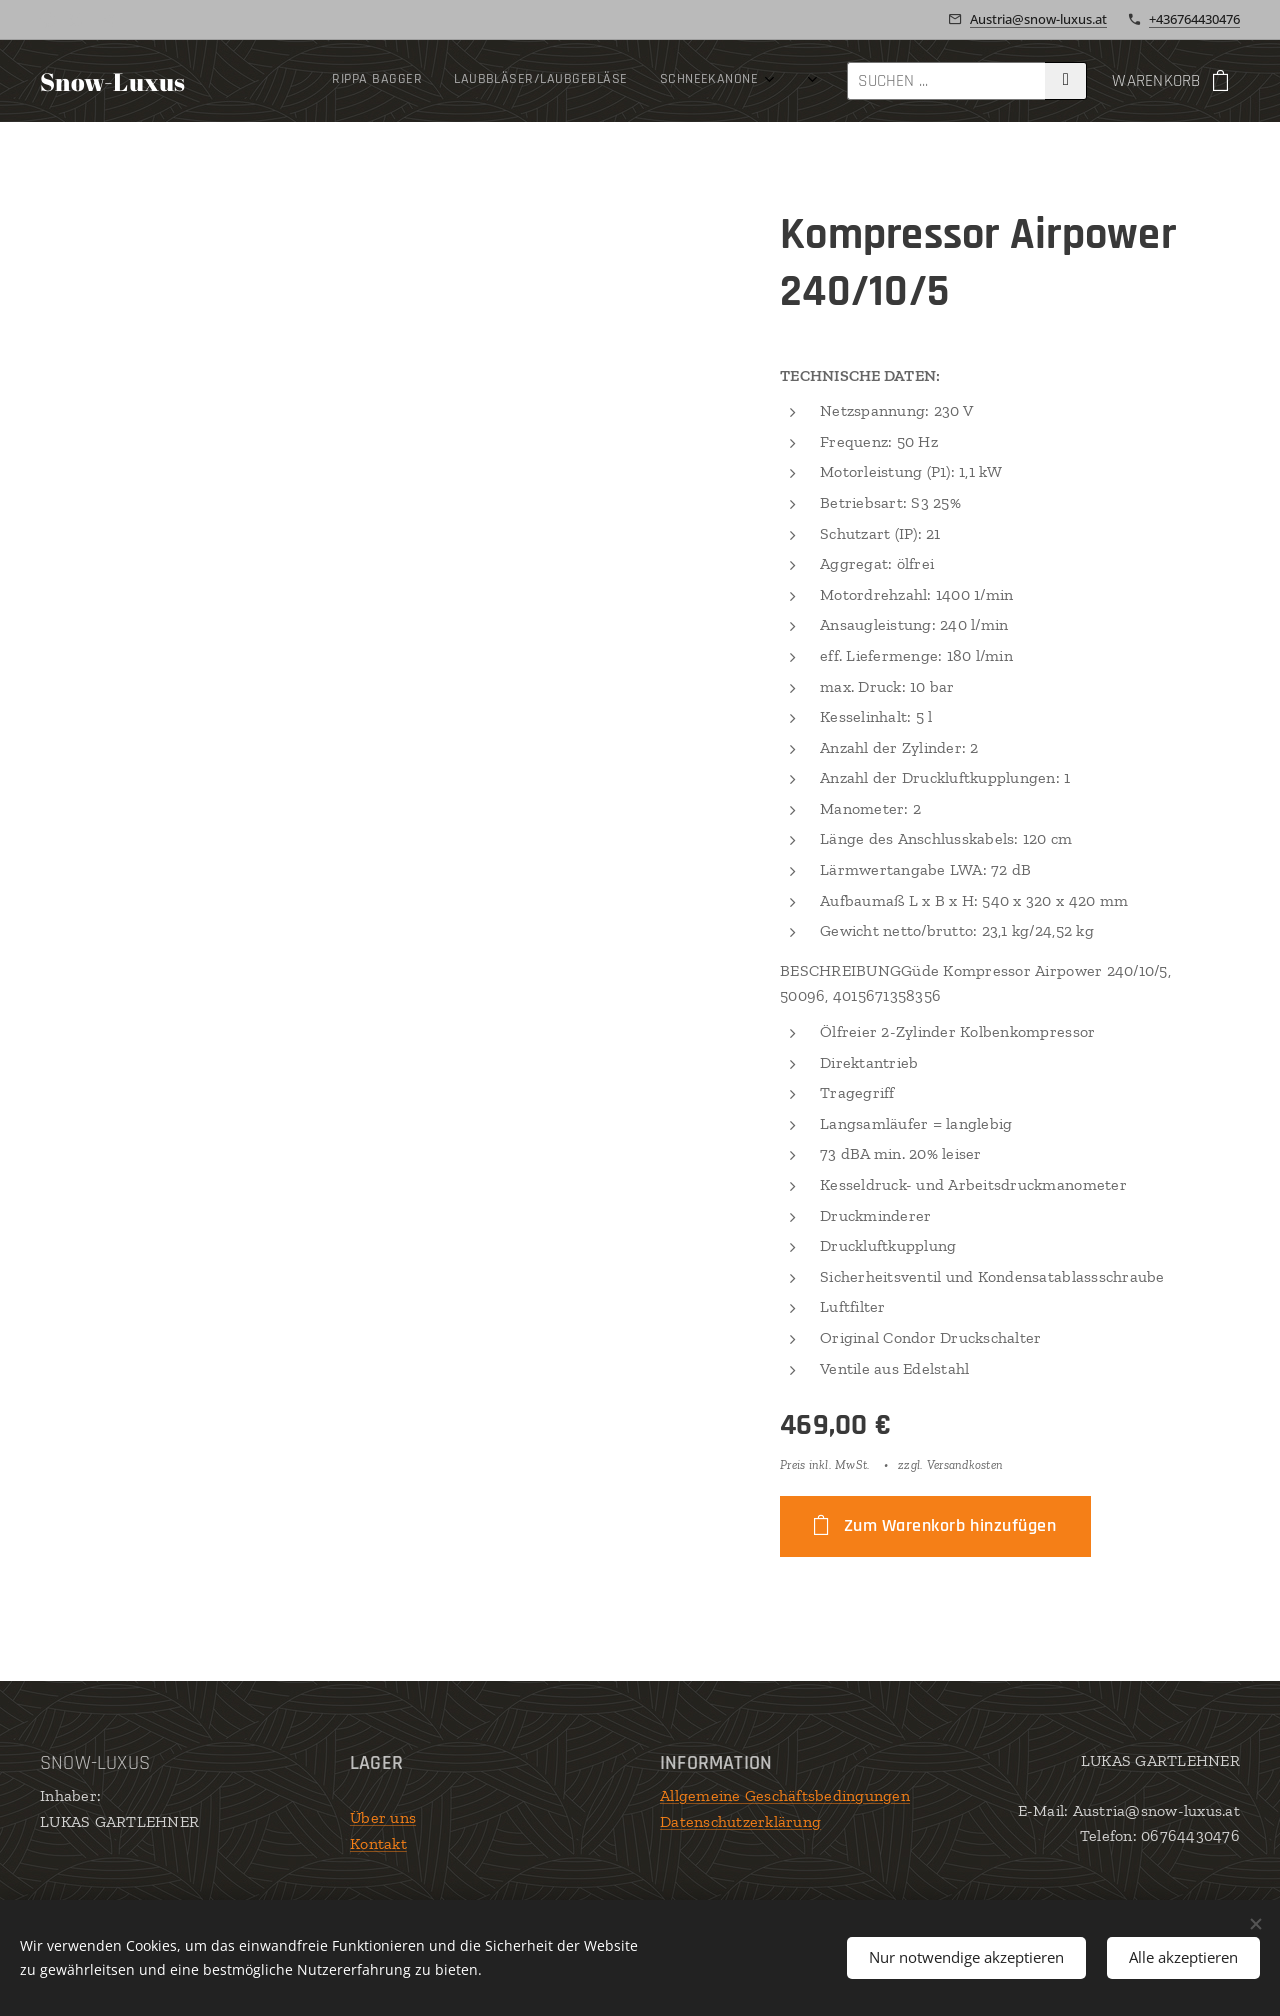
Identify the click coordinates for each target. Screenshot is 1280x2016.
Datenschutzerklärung (740, 1821)
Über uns (383, 1817)
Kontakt (378, 1843)
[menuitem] (338, 81)
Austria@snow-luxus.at (1038, 19)
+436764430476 (1194, 19)
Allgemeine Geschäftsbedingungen (785, 1795)
